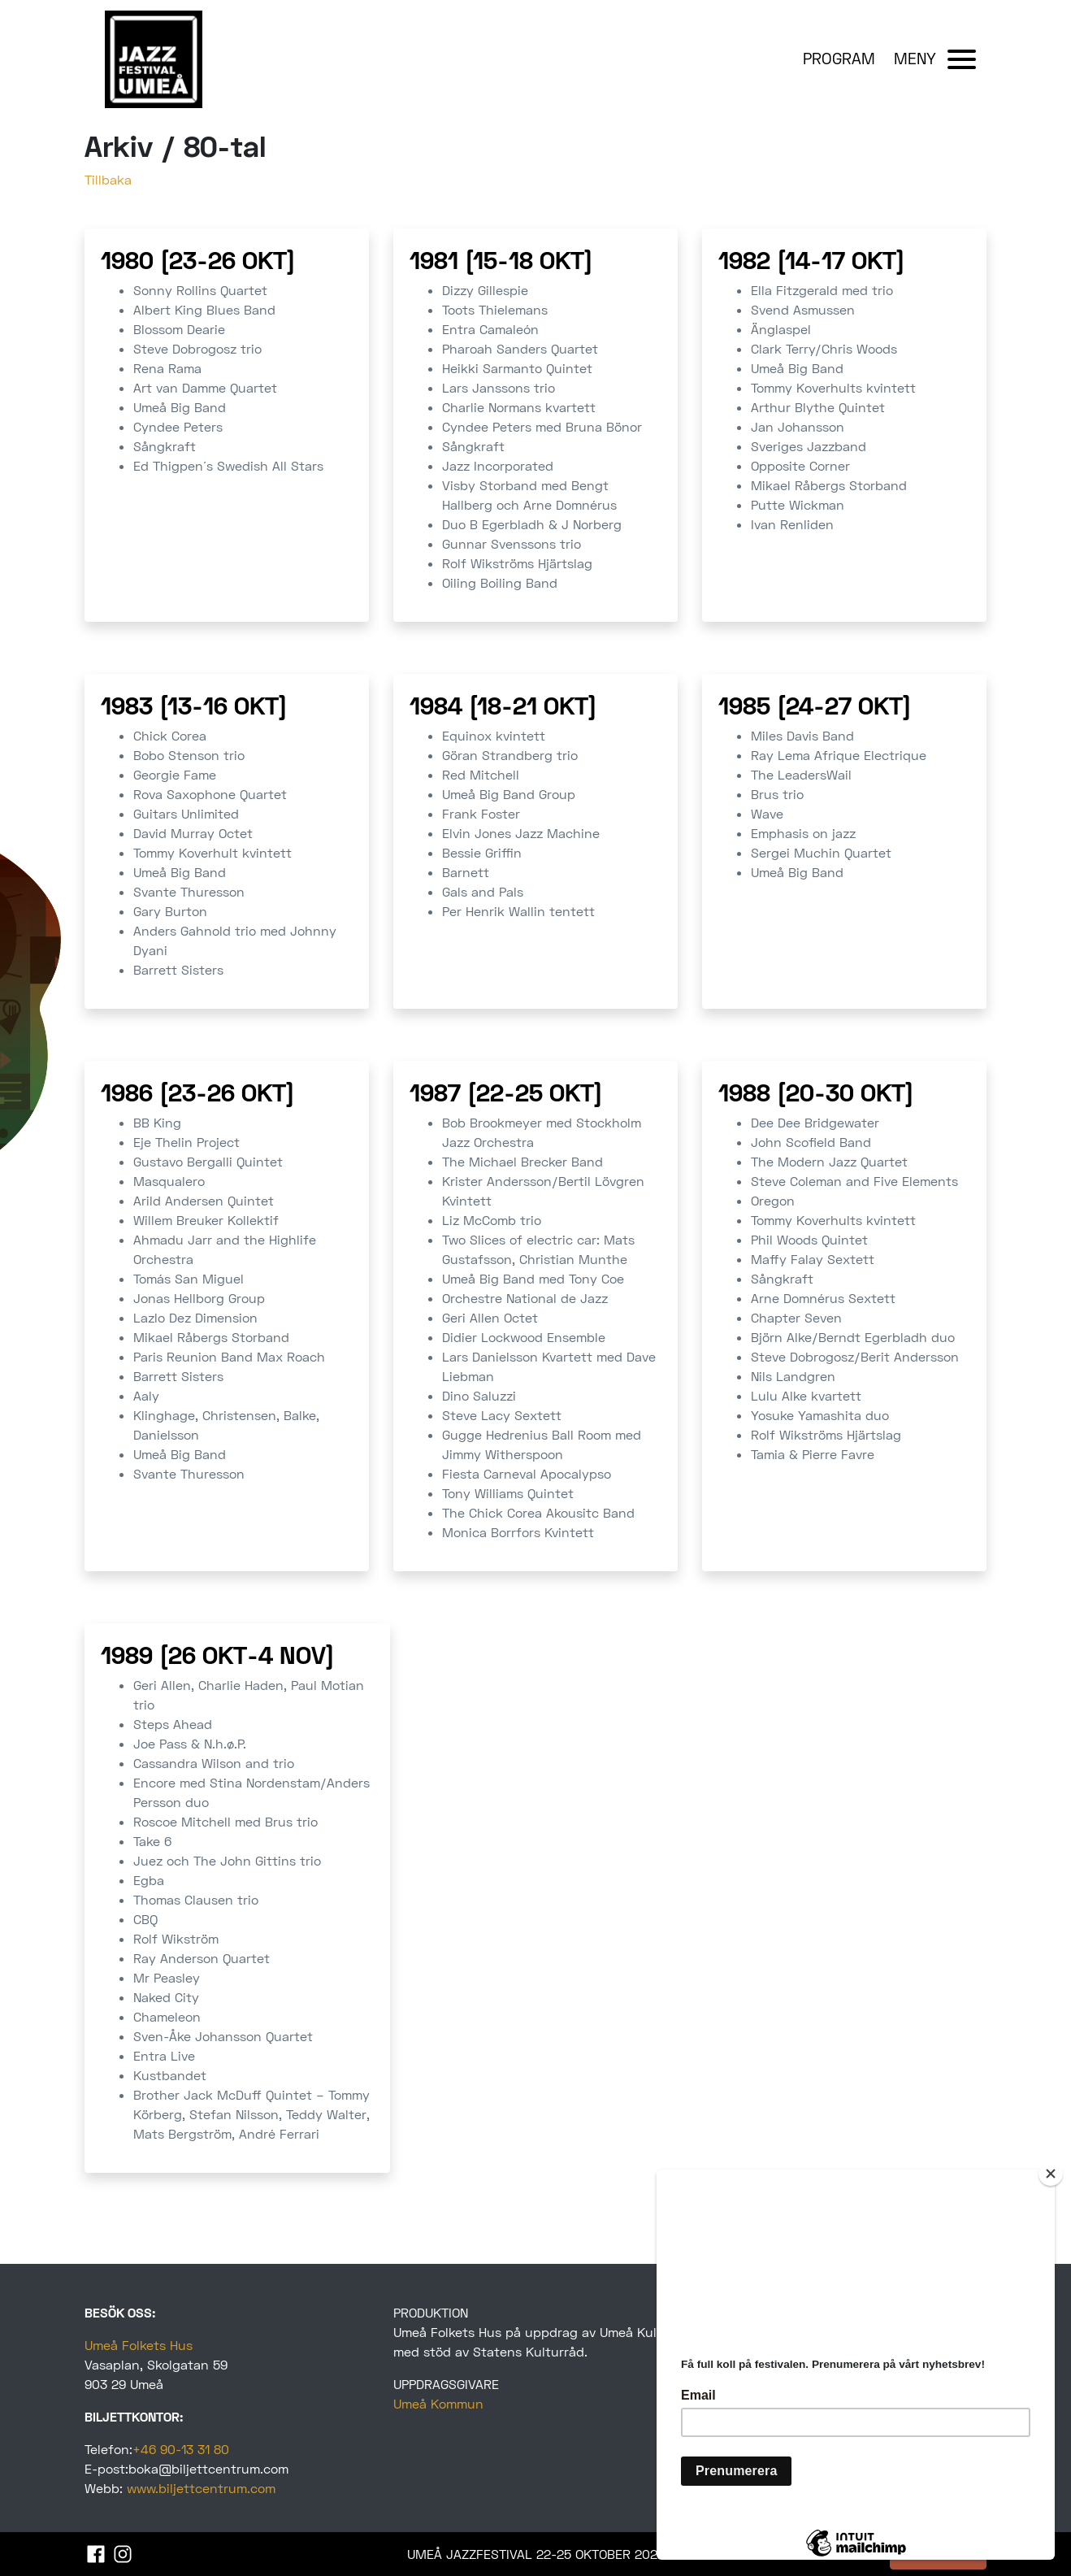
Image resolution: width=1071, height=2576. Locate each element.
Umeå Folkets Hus (139, 2344)
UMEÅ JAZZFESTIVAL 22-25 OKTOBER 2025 (536, 2553)
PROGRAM (839, 58)
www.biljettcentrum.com (201, 2488)
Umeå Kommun (438, 2403)
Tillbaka (108, 179)
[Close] (1050, 2173)
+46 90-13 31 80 (180, 2449)
